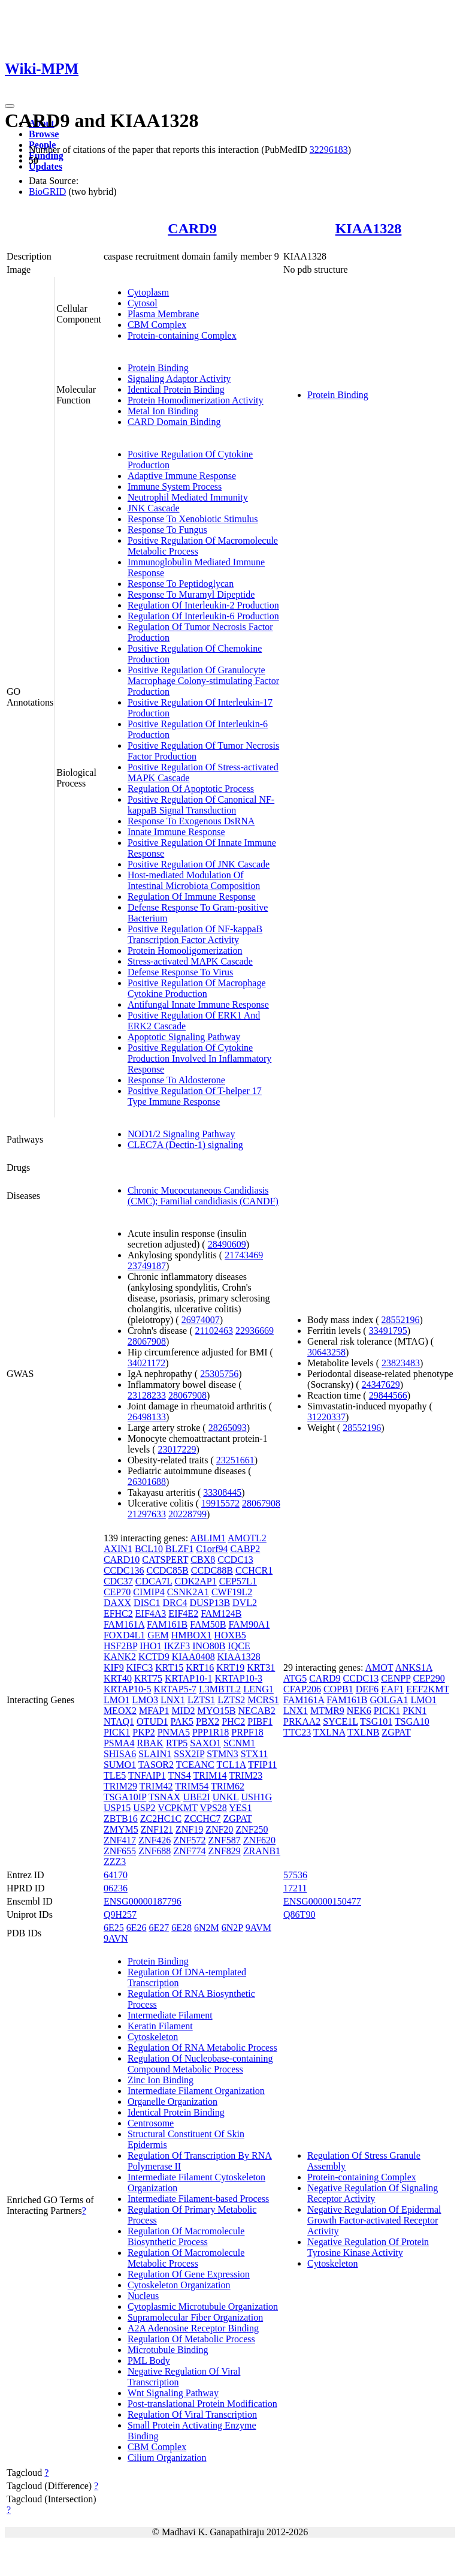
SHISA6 (120, 1754)
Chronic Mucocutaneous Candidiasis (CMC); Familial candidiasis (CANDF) (203, 1195)
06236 (116, 1888)
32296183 (329, 149)
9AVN (116, 1938)
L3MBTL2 (220, 1689)
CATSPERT (165, 1559)
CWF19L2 (231, 1592)
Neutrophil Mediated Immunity (188, 497)
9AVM (258, 1928)
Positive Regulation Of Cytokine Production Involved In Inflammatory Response (199, 1058)
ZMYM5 (121, 1829)
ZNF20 (219, 1829)
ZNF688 (154, 1851)
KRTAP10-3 (239, 1678)
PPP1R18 (210, 1732)
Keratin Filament (160, 2026)
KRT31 (261, 1667)
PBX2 (207, 1721)
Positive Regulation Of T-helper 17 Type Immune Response (195, 1096)
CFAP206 (302, 1689)
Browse (44, 134)
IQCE (239, 1646)
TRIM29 (120, 1786)
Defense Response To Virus (180, 972)
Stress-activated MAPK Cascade (190, 961)
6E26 (136, 1928)
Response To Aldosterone (176, 1080)
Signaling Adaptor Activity (179, 378)
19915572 (220, 1503)
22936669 (254, 1330)
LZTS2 (231, 1700)
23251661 (235, 1460)
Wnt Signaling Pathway (173, 2393)
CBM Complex (157, 325)
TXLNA (329, 1732)
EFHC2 (118, 1613)
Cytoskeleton (153, 2037)
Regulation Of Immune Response (192, 896)
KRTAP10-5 (128, 1689)
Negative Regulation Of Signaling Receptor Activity (372, 2193)
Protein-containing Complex (182, 335)
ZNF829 (224, 1851)
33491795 (388, 1330)
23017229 (177, 1449)
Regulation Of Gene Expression (189, 2274)
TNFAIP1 (147, 1775)
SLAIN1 (154, 1754)
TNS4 (179, 1775)
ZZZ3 (115, 1862)
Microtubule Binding (168, 2350)
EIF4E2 (183, 1613)
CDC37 (118, 1581)
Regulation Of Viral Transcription (192, 2414)
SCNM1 (239, 1743)
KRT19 (230, 1667)
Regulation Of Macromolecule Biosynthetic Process (186, 2236)
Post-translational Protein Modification (202, 2404)
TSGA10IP (125, 1797)
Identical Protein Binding (176, 389)
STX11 (254, 1754)
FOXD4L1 (124, 1635)
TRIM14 (209, 1775)
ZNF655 (120, 1851)
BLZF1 (179, 1549)
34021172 (146, 1363)
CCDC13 (235, 1559)
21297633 (147, 1514)
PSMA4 (119, 1743)
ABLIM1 (208, 1538)
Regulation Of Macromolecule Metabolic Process (186, 2257)
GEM (158, 1635)
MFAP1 (154, 1711)
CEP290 (428, 1678)
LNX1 (173, 1700)
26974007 (200, 1320)
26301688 (147, 1482)
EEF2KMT (427, 1689)
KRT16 (200, 1667)
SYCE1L (340, 1721)
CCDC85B (167, 1570)
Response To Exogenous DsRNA (191, 821)
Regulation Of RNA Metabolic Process (202, 2047)
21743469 (244, 1255)
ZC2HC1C (160, 1818)
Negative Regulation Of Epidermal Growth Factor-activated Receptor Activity (374, 2220)
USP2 (144, 1808)
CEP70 (117, 1592)
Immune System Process (175, 486)
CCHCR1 (254, 1570)
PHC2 (233, 1721)
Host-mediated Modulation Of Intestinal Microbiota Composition (194, 880)
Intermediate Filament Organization (196, 2091)
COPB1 (338, 1689)
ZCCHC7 (202, 1818)
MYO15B (217, 1711)
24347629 (381, 1384)
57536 (295, 1875)
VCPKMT (177, 1808)
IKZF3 (177, 1646)
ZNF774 (189, 1851)
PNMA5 (174, 1732)
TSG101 (376, 1721)
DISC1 (147, 1603)
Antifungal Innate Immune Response (198, 1004)
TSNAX (164, 1797)
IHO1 (150, 1646)
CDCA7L (153, 1581)
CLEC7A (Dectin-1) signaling (185, 1145)
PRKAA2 (301, 1721)
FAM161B (167, 1624)
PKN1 (414, 1711)
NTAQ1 (119, 1721)
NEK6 (359, 1711)
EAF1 (392, 1689)
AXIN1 (118, 1549)
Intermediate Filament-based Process (198, 2199)
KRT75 (148, 1678)
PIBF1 (260, 1721)
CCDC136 (124, 1570)
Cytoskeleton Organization (179, 2285)
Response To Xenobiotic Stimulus (193, 519)
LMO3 (145, 1700)
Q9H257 (120, 1914)
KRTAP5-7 (174, 1689)
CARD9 (192, 228)
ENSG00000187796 (142, 1901)
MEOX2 (120, 1711)
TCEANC (195, 1764)
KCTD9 (154, 1657)
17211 (295, 1888)
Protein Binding (158, 368)
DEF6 (367, 1689)
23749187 (147, 1266)
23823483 (401, 1363)
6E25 (114, 1928)
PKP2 (143, 1732)
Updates (45, 166)
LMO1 (117, 1700)
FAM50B (208, 1624)
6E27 (159, 1928)
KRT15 (169, 1667)
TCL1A (231, 1764)
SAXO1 (205, 1743)
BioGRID (47, 191)
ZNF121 (157, 1829)
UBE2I (196, 1797)
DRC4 (175, 1603)
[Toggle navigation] (9, 106)
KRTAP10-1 (189, 1678)
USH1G (257, 1797)
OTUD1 (152, 1721)
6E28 (181, 1928)
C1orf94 (212, 1549)
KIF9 (114, 1667)
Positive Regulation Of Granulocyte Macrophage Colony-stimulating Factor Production (203, 681)
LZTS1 (201, 1700)
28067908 (147, 1341)
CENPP (395, 1678)
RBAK (150, 1743)
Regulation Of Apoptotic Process (191, 789)
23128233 (147, 1395)
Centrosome (151, 2123)
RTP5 (176, 1743)
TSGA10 (412, 1721)
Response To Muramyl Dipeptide (191, 594)
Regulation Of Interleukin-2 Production (203, 605)
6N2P (232, 1928)
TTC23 (297, 1732)
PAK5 (181, 1721)
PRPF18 (247, 1732)
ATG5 (295, 1678)
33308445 (222, 1492)
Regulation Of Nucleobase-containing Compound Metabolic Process (200, 2063)
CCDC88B (212, 1570)
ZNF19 (189, 1829)
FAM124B (221, 1613)
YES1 (240, 1808)
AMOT (379, 1667)
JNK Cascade (154, 508)
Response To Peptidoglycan (181, 584)
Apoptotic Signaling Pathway (184, 1037)
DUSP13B (209, 1603)
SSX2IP (189, 1754)
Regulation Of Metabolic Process (191, 2339)
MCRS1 (263, 1700)
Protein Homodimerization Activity (196, 400)
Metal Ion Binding (163, 411)
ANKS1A (413, 1667)
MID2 (183, 1711)
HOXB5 (230, 1635)
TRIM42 (156, 1786)
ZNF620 (259, 1840)
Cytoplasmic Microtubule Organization (203, 2306)
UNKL (226, 1797)
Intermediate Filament (170, 2015)
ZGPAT (237, 1818)
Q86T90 (299, 1914)
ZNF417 (120, 1840)
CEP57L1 (238, 1581)
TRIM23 (245, 1775)
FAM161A (124, 1624)
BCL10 (149, 1549)
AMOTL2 (247, 1538)
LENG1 (258, 1689)
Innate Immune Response (176, 832)
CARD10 (122, 1559)
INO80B (208, 1646)
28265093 (227, 1428)
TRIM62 (227, 1786)
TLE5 (115, 1775)
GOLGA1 (389, 1700)
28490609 (227, 1244)
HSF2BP (120, 1646)
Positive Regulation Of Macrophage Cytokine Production (197, 988)
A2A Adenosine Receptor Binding (193, 2328)
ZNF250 (251, 1829)
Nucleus (143, 2296)
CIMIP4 (148, 1592)
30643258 (326, 1352)
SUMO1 (120, 1764)
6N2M (206, 1928)
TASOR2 (156, 1764)
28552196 (401, 1320)
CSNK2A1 (188, 1592)
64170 (116, 1875)
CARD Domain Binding (174, 422)
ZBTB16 (121, 1818)
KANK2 (120, 1657)
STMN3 (222, 1754)
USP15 (117, 1808)
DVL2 (244, 1603)
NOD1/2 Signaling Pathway (181, 1134)
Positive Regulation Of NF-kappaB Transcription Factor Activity (195, 934)
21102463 (214, 1330)
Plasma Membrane (163, 314)
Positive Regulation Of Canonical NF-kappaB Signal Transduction (201, 804)
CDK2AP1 (195, 1581)
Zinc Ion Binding (160, 2080)
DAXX (117, 1603)
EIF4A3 (151, 1613)
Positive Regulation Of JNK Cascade (199, 864)
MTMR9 (327, 1711)
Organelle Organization (172, 2101)
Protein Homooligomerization (185, 950)
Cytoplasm (148, 292)
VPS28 (212, 1808)
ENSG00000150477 (322, 1901)
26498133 (147, 1417)
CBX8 (202, 1559)
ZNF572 (189, 1840)
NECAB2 (257, 1711)
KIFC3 (139, 1667)
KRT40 (118, 1678)
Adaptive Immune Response (182, 476)
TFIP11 (262, 1764)
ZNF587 (224, 1840)
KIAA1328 (368, 228)
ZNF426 (154, 1840)
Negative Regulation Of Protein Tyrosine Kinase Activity (368, 2247)
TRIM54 (191, 1786)
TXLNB (363, 1732)
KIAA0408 (193, 1657)
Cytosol (143, 303)
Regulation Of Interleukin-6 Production (203, 616)
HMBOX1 (191, 1635)
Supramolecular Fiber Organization (195, 2317)
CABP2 (245, 1549)
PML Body (149, 2360)
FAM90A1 (249, 1624)
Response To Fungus (167, 530)
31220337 (326, 1417)
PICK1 (117, 1732)
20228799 (187, 1514)
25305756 (219, 1374)
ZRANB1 (261, 1851)
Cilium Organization (167, 2458)
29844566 (388, 1395)
